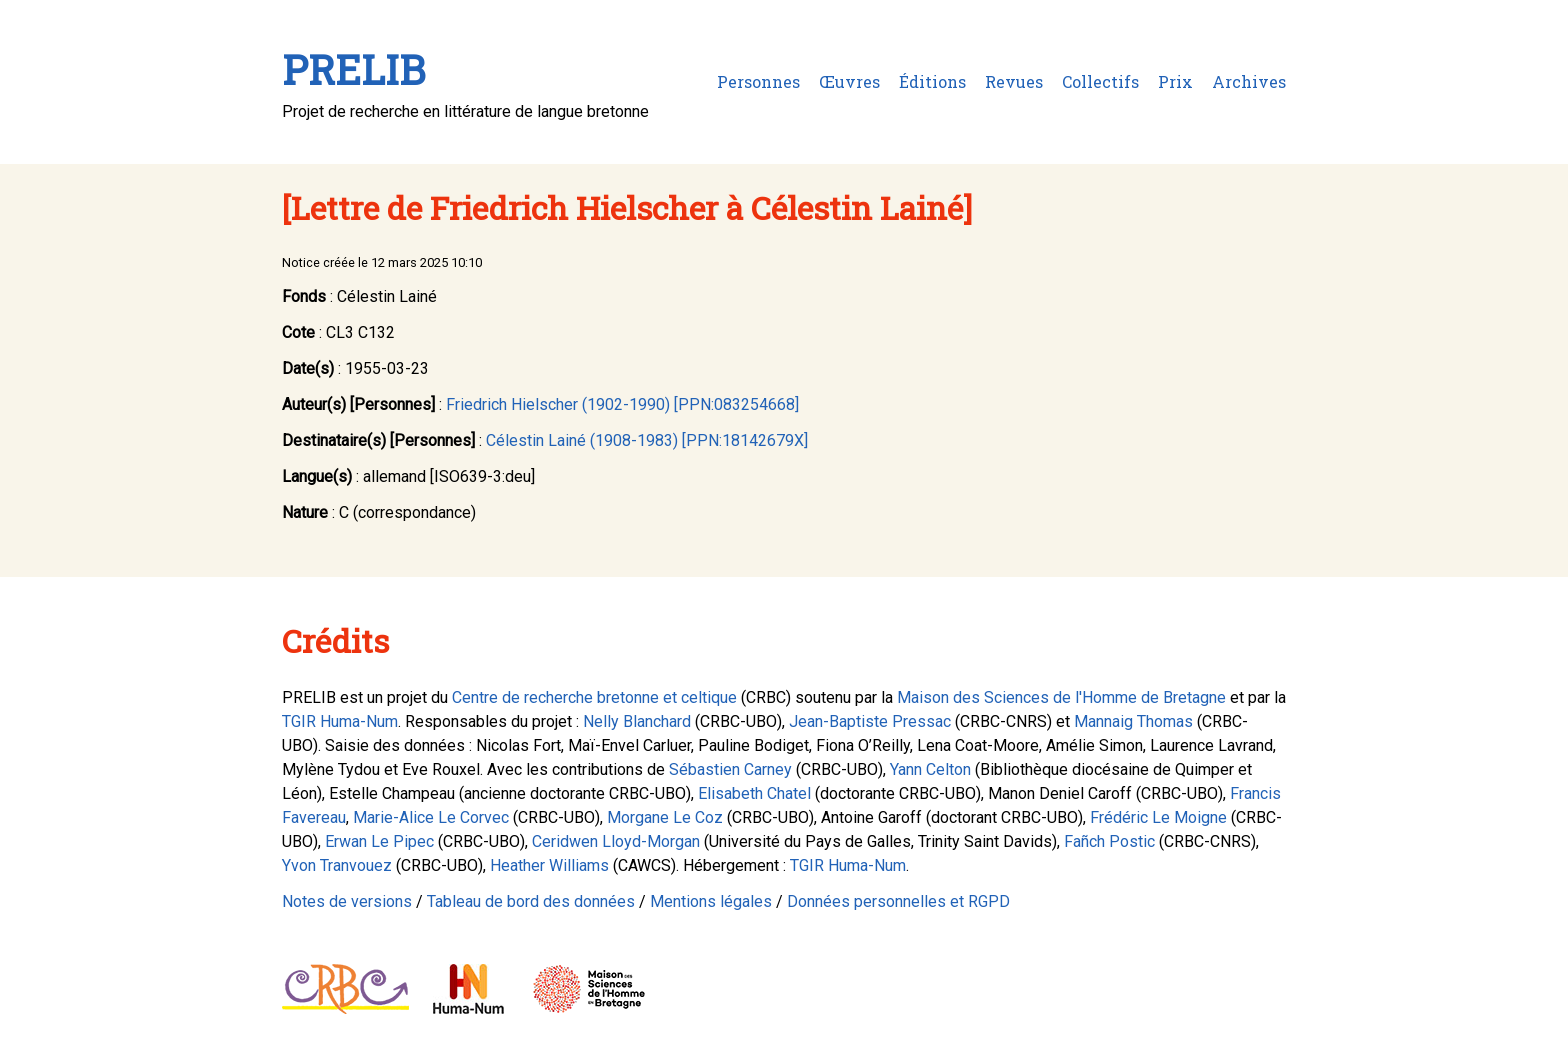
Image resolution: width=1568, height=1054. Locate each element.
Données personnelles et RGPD (898, 901)
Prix (1175, 81)
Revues (1014, 81)
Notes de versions (347, 901)
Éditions (932, 81)
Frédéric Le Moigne (1158, 817)
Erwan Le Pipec (379, 841)
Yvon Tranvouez (337, 865)
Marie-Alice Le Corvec (431, 817)
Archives (1249, 81)
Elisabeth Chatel (754, 793)
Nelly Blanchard (637, 721)
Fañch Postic (1109, 841)
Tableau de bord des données (531, 901)
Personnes (758, 81)
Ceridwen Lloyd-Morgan (616, 841)
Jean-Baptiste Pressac (870, 721)
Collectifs (1100, 81)
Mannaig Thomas (1133, 721)
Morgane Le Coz (665, 817)
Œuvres (849, 81)
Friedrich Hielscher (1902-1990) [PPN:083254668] (622, 404)
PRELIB (353, 69)
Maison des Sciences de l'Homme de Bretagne (1061, 697)
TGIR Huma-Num (340, 721)
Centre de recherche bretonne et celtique (594, 697)
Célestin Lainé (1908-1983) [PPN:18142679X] (647, 440)
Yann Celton (930, 769)
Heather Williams (549, 865)
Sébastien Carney (730, 769)
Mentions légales (711, 901)
